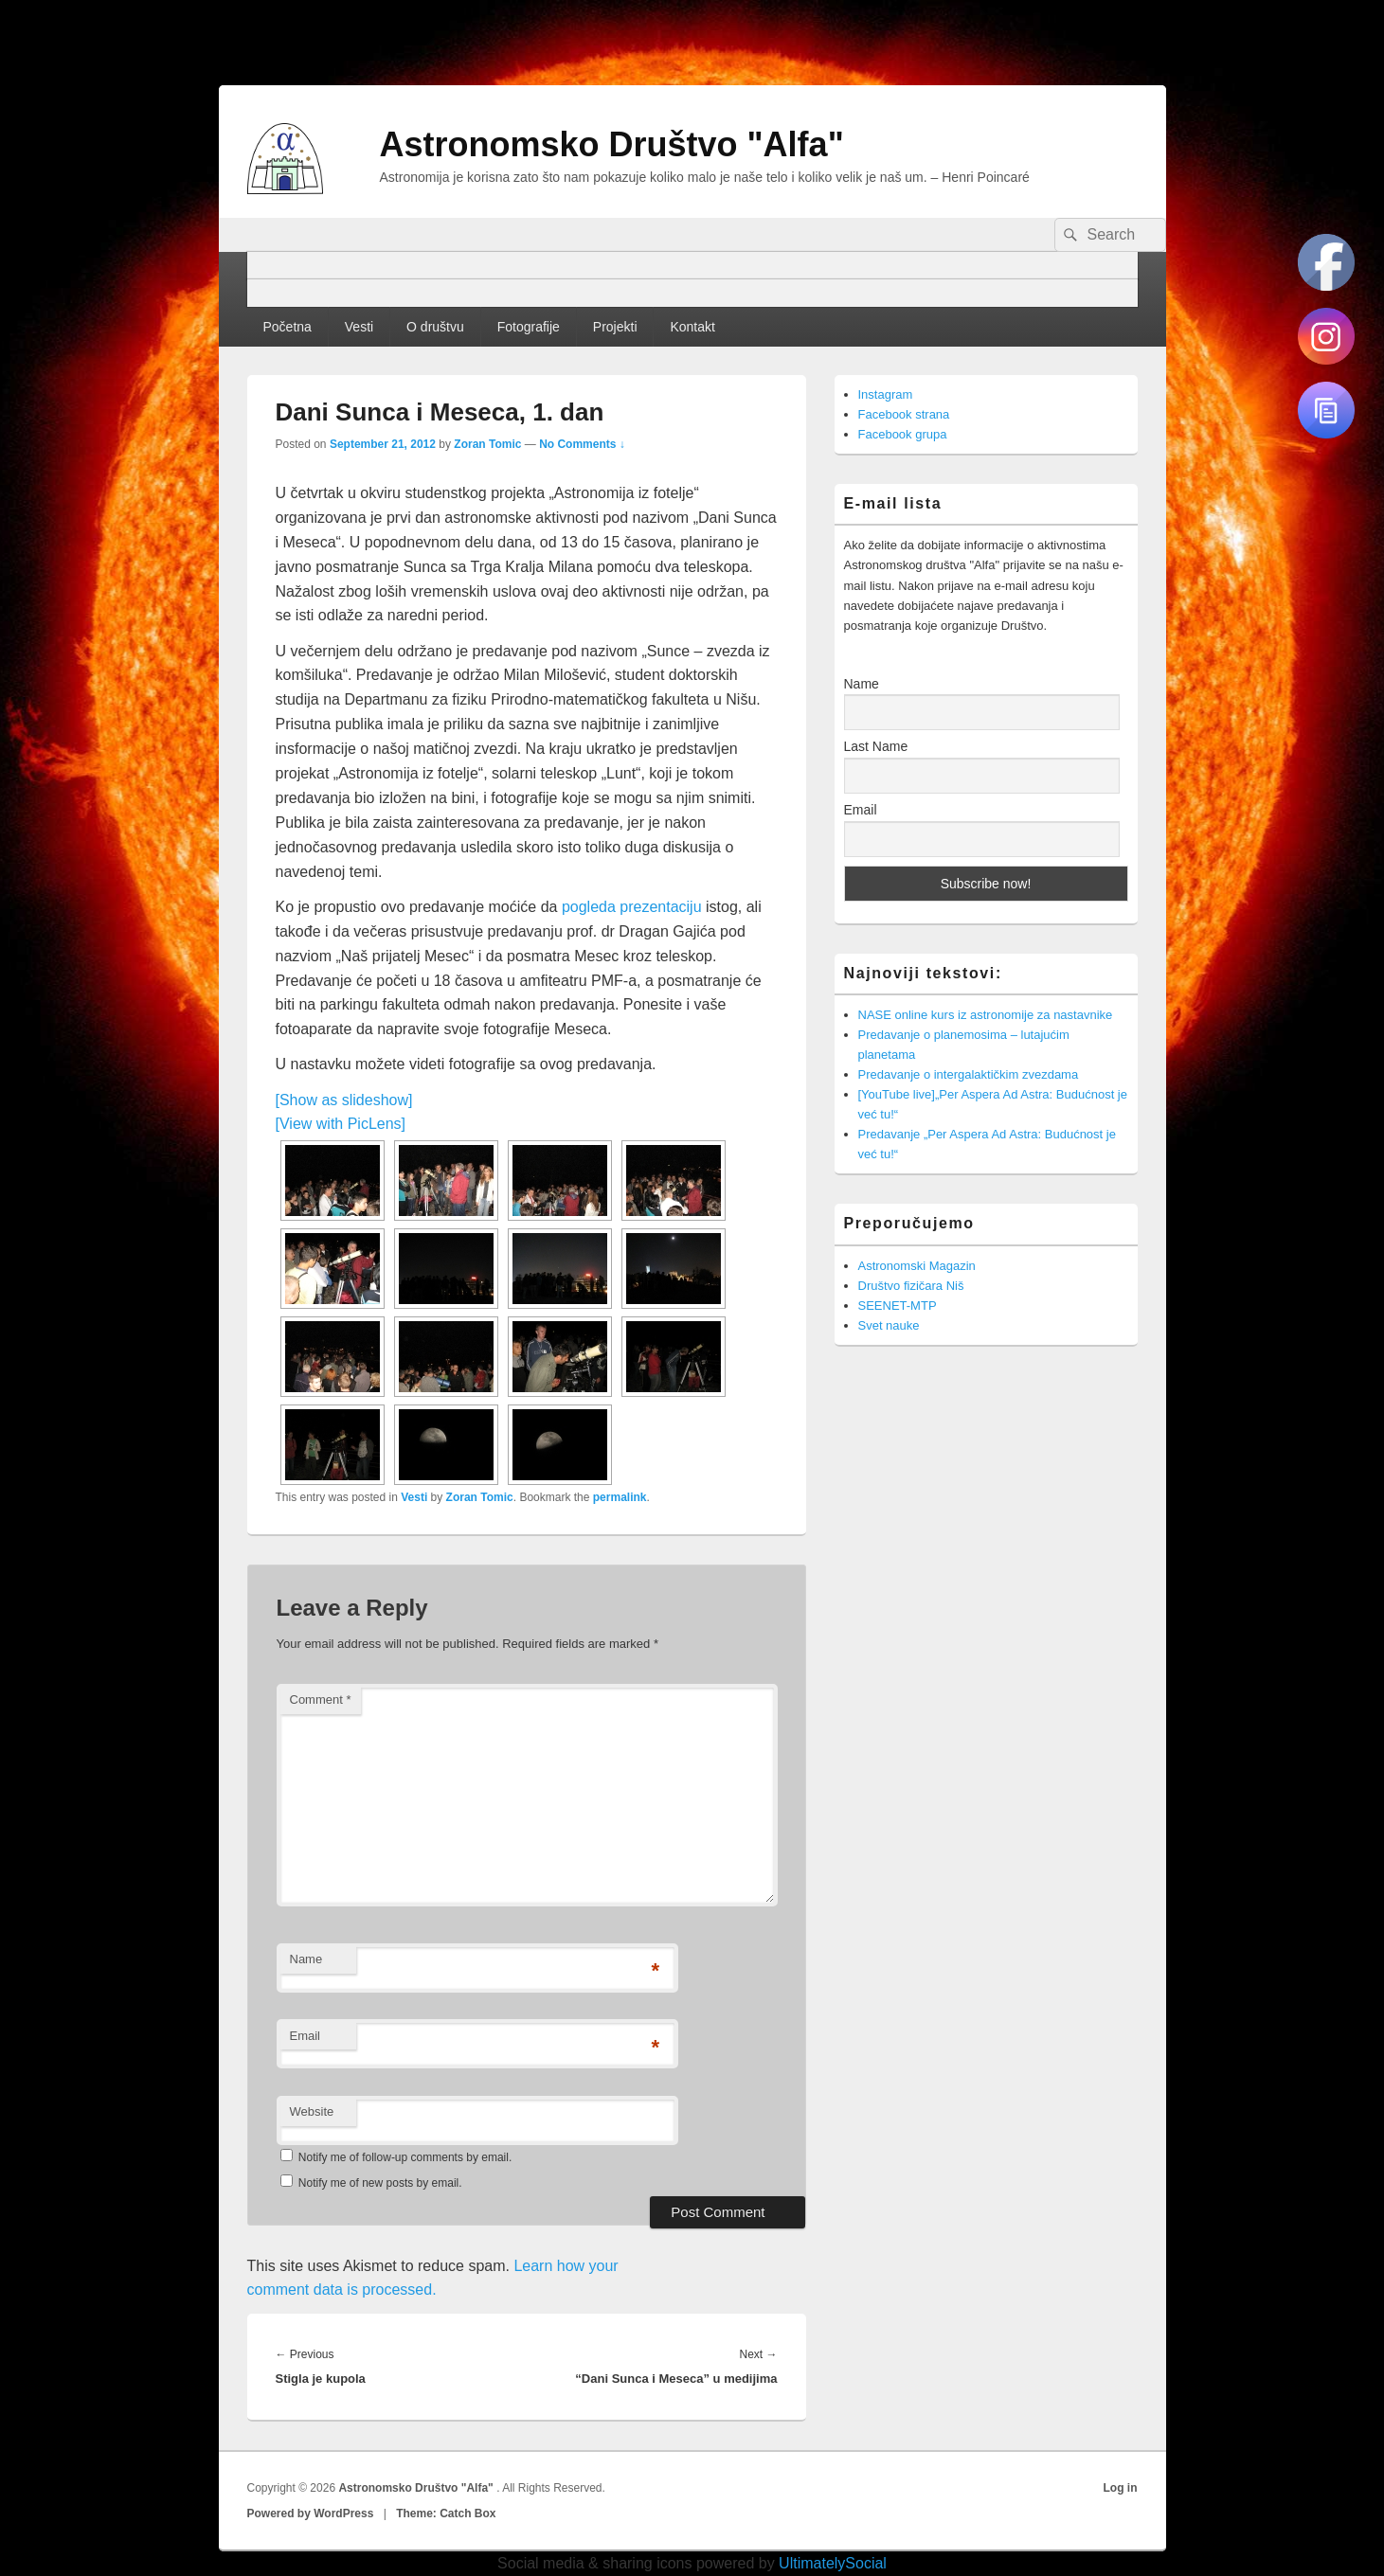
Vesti (359, 326)
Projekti (615, 326)
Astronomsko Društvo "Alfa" (612, 144)
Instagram (885, 394)
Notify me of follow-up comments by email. (405, 2157)
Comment (320, 1699)
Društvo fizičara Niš (911, 1286)
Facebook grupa (902, 434)
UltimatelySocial (833, 2563)
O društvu (435, 326)
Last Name (876, 746)
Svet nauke (889, 1325)
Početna (286, 326)
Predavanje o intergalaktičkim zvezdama (968, 1074)
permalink (620, 1497)
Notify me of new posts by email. (380, 2183)
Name (306, 1959)
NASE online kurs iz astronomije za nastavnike (985, 1015)
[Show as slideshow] (344, 1100)
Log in (1121, 2488)
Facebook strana (904, 414)
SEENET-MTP (897, 1305)
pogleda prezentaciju (632, 907)
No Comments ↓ (582, 444)
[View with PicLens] (341, 1124)
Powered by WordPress (310, 2513)
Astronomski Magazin (917, 1266)
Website (312, 2111)
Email (305, 2036)
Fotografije (528, 326)
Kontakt (692, 326)
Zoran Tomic (487, 444)
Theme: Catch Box (445, 2513)
